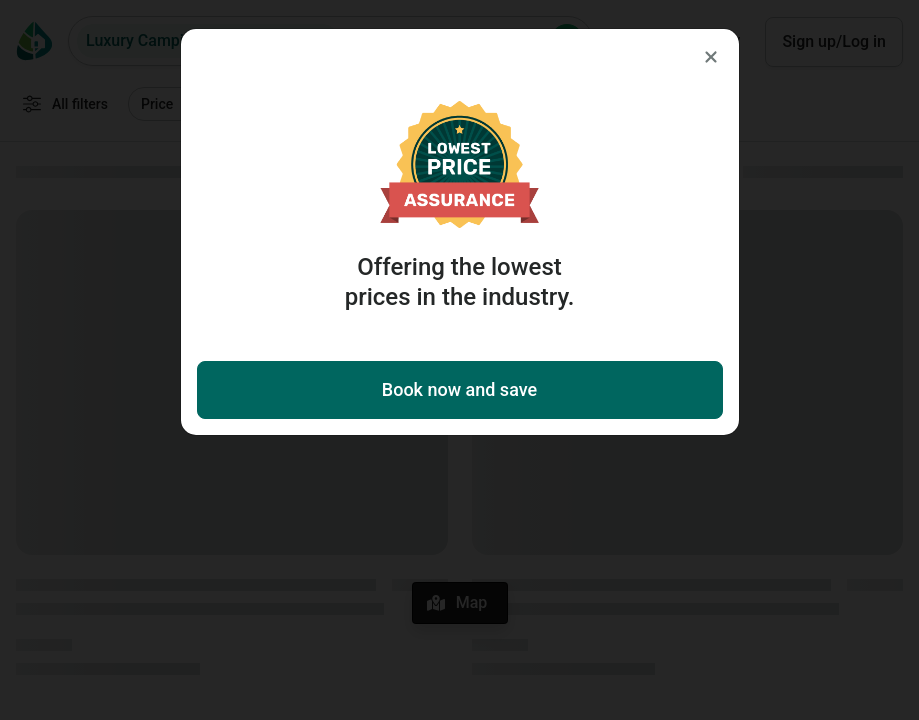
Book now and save (459, 389)
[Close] (711, 57)
